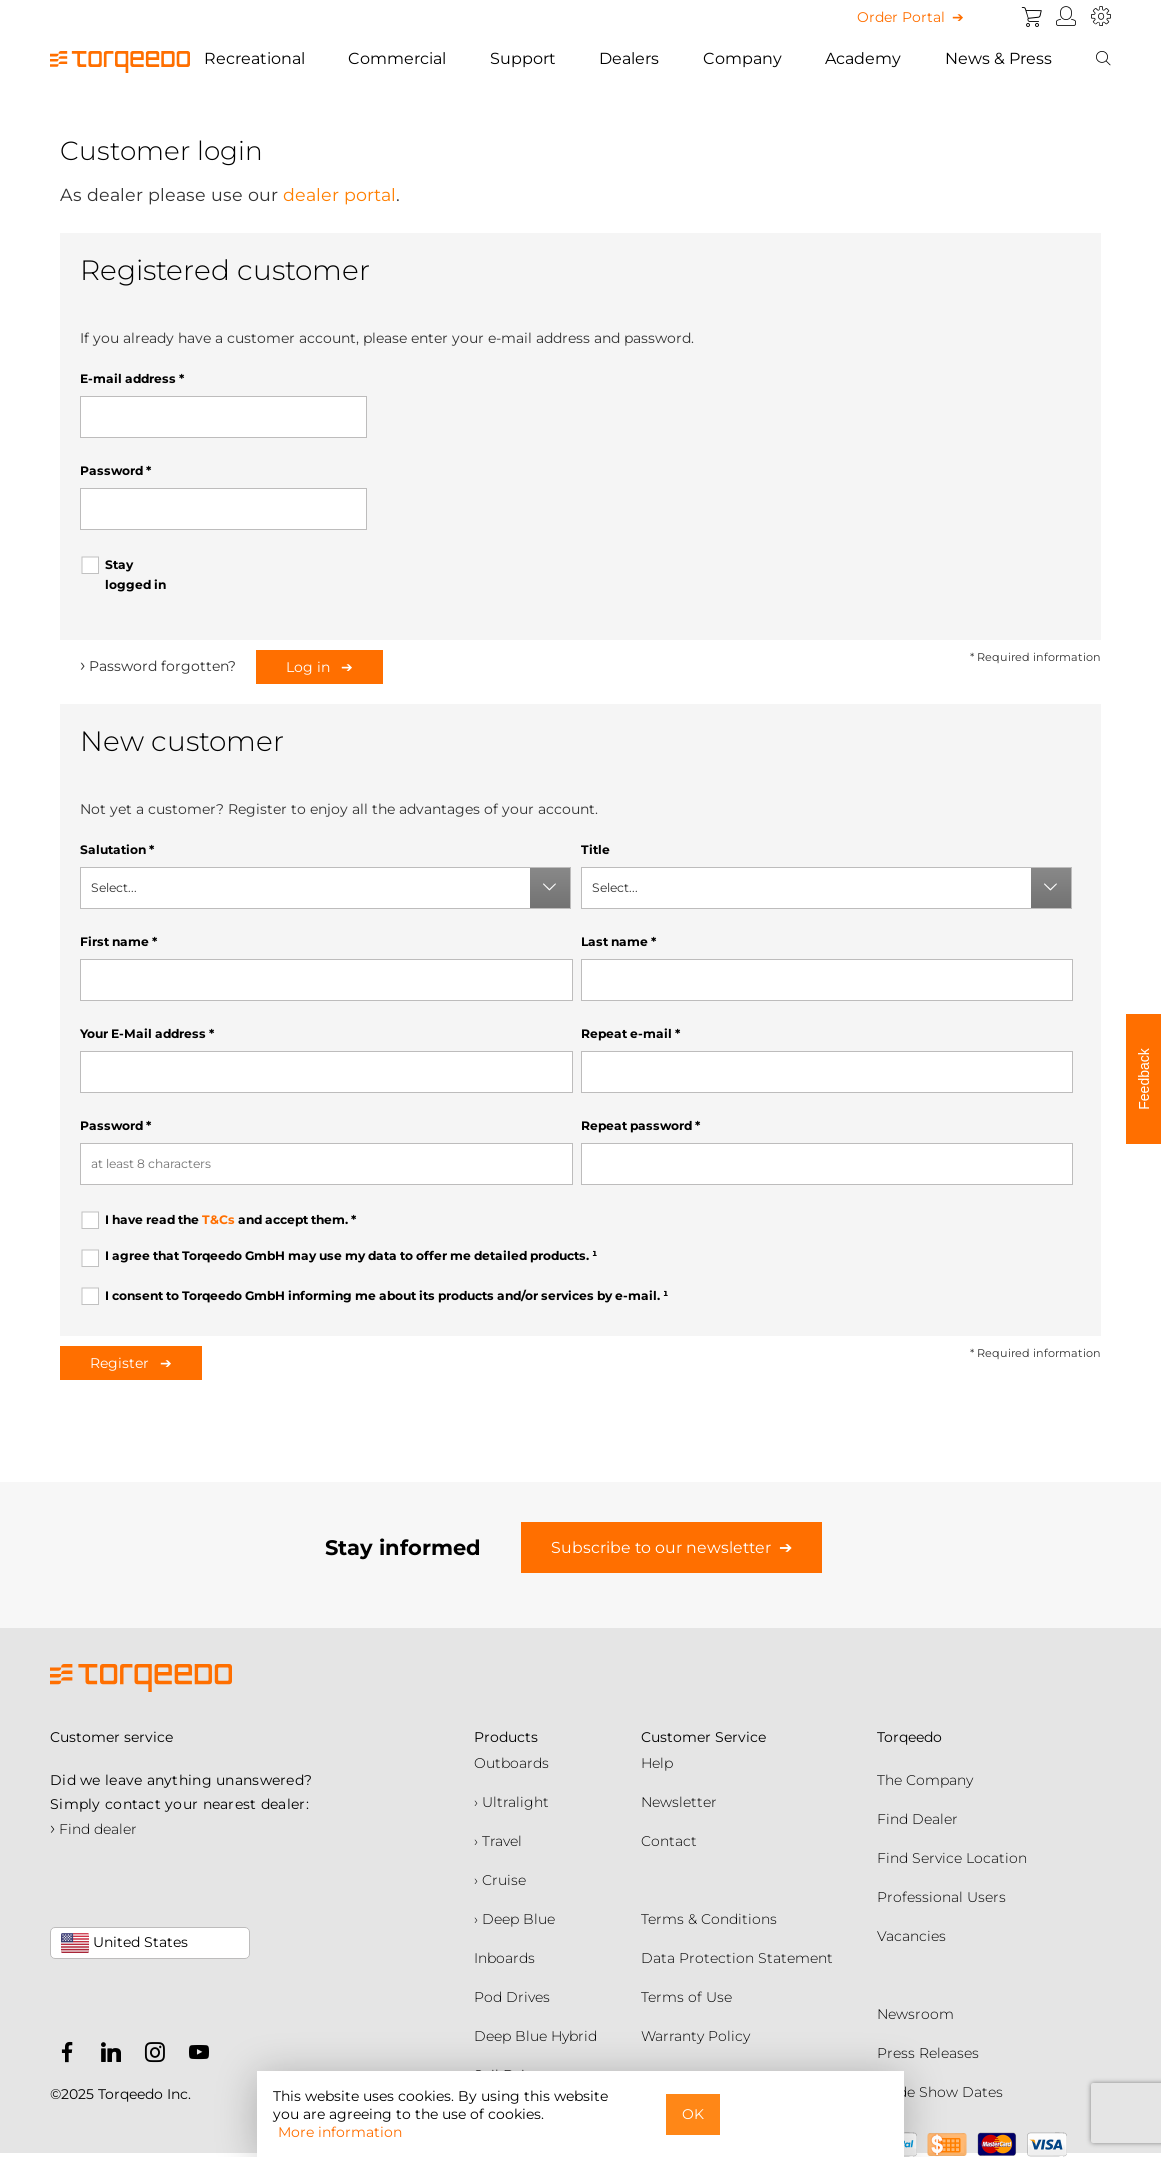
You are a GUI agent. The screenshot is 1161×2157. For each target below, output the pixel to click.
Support (523, 58)
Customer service (111, 1737)
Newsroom (915, 2014)
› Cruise (500, 1880)
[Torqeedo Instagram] (150, 2056)
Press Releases (928, 2053)
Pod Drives (512, 1997)
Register (121, 1363)
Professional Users (941, 1897)
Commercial (397, 58)
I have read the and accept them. (230, 1219)
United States (124, 1943)
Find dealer (93, 1829)
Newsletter (679, 1802)
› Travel (498, 1841)
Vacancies (911, 1936)
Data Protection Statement (737, 1958)
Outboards (511, 1763)
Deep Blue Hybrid (535, 2036)
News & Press (998, 58)
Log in (310, 667)
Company (742, 58)
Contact (669, 1841)
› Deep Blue (514, 1919)
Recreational (254, 58)
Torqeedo (909, 1737)
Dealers (629, 58)
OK (693, 2114)
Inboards (504, 1958)
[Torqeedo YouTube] (194, 2056)
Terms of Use (686, 1997)
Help (657, 1763)
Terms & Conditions (709, 1919)
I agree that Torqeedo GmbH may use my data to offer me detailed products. (351, 1255)
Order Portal (901, 17)
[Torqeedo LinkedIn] (106, 2056)
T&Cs (218, 1219)
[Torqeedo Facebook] (67, 2056)
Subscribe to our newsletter (661, 1547)
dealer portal (339, 194)
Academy (863, 58)
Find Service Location (952, 1858)
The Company (925, 1780)
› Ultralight (511, 1802)
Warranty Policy (695, 2036)
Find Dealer (917, 1819)
